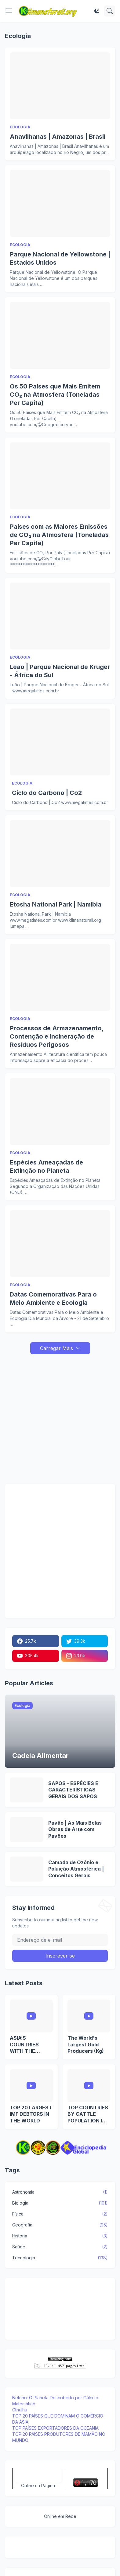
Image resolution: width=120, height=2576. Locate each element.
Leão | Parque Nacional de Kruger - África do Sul (60, 671)
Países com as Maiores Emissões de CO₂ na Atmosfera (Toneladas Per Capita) (59, 535)
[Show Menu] (9, 10)
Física (60, 2214)
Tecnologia (60, 2258)
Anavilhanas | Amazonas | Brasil (57, 136)
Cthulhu (19, 2409)
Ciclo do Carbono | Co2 (47, 792)
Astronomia (60, 2192)
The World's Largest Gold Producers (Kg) (85, 2044)
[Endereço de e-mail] (60, 1940)
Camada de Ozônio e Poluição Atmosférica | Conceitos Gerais (76, 1868)
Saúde (60, 2247)
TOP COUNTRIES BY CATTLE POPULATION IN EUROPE (87, 2114)
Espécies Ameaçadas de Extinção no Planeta (46, 1166)
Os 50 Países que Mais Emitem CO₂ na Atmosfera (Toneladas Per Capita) (55, 394)
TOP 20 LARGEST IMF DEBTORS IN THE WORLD (31, 2114)
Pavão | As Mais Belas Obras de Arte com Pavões (75, 1829)
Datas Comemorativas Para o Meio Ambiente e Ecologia (53, 1298)
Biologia (60, 2203)
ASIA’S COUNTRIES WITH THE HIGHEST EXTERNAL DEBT (30, 2045)
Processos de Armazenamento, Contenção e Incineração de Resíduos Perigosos (57, 1036)
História (60, 2236)
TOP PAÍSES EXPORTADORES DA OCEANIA (55, 2428)
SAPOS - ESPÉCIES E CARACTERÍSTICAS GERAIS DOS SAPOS (73, 1789)
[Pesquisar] (109, 10)
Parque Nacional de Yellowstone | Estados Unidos (60, 258)
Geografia (60, 2225)
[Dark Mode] (96, 10)
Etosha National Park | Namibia (55, 904)
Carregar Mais (56, 1348)
